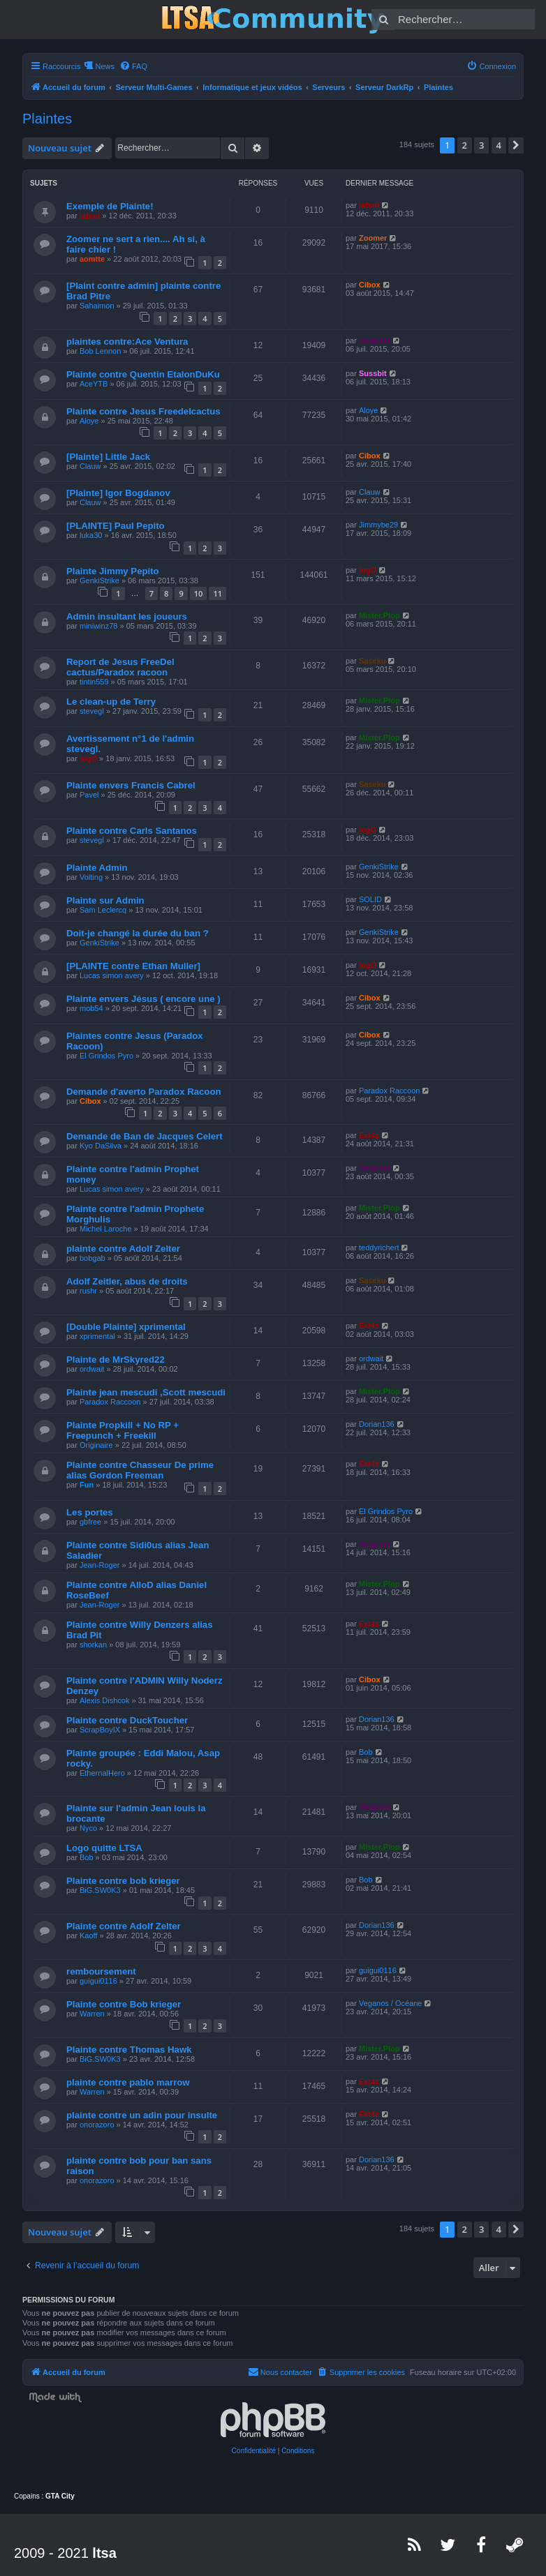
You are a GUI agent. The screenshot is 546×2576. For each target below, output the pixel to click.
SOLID (370, 899)
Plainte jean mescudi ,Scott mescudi (146, 1392)
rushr (88, 1291)
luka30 (91, 535)
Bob (366, 1752)
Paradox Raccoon (389, 1090)
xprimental (97, 1336)
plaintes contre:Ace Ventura (127, 341)
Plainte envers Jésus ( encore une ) (143, 999)
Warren (92, 2013)
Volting (91, 877)
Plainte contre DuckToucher (127, 1720)
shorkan (93, 1644)
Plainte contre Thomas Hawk (129, 2049)
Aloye (89, 421)
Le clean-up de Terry (111, 701)
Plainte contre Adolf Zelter (123, 1926)
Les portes (89, 1512)
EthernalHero (102, 1773)
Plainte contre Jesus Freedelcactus (143, 411)
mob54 (91, 1008)
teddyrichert (379, 1247)
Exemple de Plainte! (110, 206)
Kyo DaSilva (100, 1145)
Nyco (88, 1828)
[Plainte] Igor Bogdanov (118, 493)
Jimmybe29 (378, 525)
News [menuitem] (105, 66)
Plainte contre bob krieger (123, 1880)
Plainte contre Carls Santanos (131, 830)
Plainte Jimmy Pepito (112, 571)
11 (217, 593)
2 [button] (464, 145)
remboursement (101, 1971)
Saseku (372, 661)
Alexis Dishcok (105, 1700)
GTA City (60, 2496)
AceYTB (94, 384)
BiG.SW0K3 (100, 1890)
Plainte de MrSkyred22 (115, 1359)
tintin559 (94, 681)
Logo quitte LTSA (104, 1848)
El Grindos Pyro (106, 1055)
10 (198, 593)
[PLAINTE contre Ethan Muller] (133, 966)
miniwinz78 (98, 626)
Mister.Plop (379, 615)
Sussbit (373, 373)
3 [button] (481, 145)
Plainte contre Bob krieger (123, 2004)
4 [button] (498, 145)
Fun (87, 1485)
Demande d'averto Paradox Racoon (143, 1091)
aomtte (92, 259)
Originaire (96, 1445)
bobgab (92, 1258)
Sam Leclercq (103, 910)
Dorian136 (376, 1424)
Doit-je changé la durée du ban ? (137, 933)
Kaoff (89, 1935)
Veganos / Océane (390, 2003)
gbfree (90, 1522)
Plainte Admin (96, 867)
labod (90, 215)
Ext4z (369, 1135)
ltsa (104, 2553)
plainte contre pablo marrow (128, 2082)
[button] (516, 145)
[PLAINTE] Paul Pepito (115, 526)
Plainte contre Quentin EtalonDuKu (143, 374)
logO (367, 570)
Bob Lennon (100, 351)
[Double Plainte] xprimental (126, 1326)
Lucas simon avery (112, 975)
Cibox (370, 284)
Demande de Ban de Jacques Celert (144, 1136)
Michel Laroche (106, 1229)
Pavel (89, 795)
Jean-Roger (99, 1565)
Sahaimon (97, 305)
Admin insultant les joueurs (126, 616)
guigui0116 (98, 1981)
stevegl (92, 711)
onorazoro (97, 2124)
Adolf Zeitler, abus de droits (127, 1281)
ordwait (92, 1369)
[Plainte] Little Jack (108, 456)
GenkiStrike (99, 580)
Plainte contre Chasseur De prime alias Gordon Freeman (140, 1470)
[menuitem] (133, 66)
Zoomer (373, 238)
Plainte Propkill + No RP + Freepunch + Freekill (122, 1430)
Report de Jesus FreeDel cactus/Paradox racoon (120, 667)
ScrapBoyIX (100, 1729)
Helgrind (374, 340)
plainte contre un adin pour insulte (141, 2115)
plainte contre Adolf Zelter (123, 1248)
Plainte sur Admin (105, 900)
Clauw (90, 466)
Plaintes (47, 118)
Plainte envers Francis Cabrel (130, 785)
